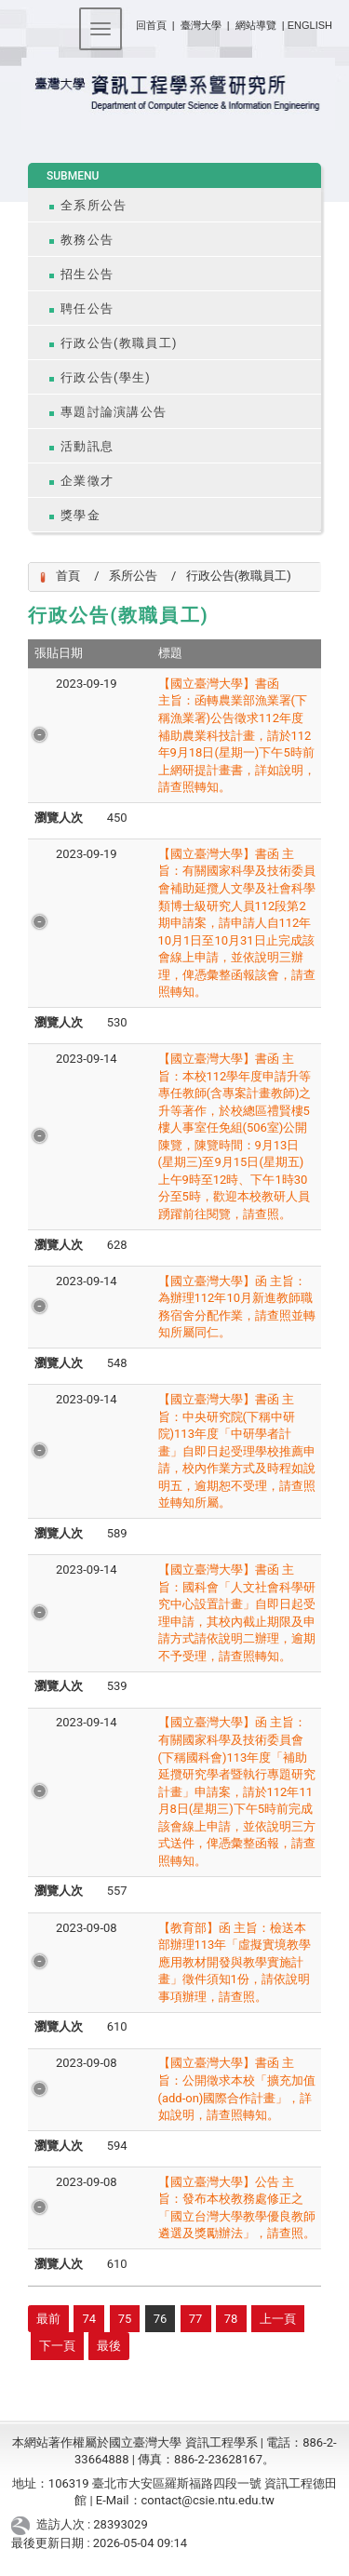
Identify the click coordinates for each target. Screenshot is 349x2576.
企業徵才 (87, 481)
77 (196, 2319)
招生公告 (87, 274)
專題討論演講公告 (113, 412)
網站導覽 (255, 25)
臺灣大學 (202, 25)
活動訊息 (87, 446)
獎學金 (80, 515)
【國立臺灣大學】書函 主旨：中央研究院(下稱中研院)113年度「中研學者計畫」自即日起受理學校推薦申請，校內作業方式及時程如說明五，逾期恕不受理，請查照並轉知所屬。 (236, 1450)
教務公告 (87, 240)
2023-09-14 (86, 1059)
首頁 (68, 576)
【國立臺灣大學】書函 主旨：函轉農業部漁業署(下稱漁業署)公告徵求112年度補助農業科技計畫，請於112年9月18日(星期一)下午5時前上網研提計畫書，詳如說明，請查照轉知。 (236, 735)
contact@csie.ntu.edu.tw (208, 2500)
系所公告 (133, 576)
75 (125, 2319)
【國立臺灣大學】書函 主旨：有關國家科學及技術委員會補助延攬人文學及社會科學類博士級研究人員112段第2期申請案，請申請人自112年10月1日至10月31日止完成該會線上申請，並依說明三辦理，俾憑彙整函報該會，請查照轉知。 (236, 923)
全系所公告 (93, 205)
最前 (48, 2319)
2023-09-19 (86, 684)
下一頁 (57, 2346)
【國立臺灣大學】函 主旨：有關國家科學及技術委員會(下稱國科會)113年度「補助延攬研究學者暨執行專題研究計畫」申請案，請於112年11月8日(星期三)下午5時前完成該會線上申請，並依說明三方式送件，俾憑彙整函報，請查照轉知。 (236, 1791)
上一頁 (278, 2319)
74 (90, 2319)
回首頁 (151, 25)
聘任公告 (87, 308)
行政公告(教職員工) (119, 343)
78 (231, 2319)
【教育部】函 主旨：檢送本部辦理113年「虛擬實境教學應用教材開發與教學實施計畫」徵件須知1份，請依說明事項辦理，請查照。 (235, 1962)
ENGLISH (310, 25)
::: (129, 22)
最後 (109, 2346)
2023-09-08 (86, 1928)
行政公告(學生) (105, 377)
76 (161, 2319)
